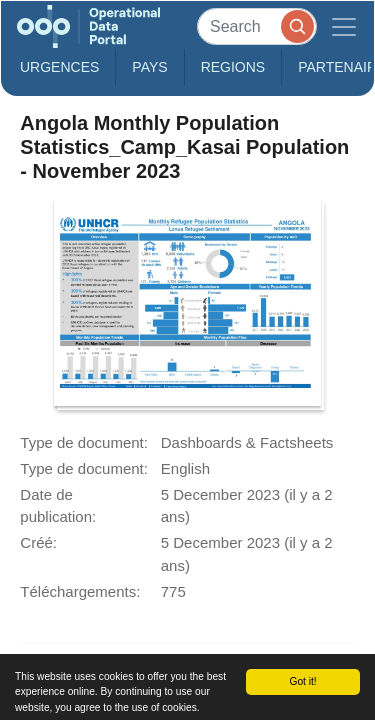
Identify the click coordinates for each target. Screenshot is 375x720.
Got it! (302, 681)
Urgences (59, 67)
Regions (233, 67)
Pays (149, 67)
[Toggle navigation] (344, 26)
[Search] (257, 26)
